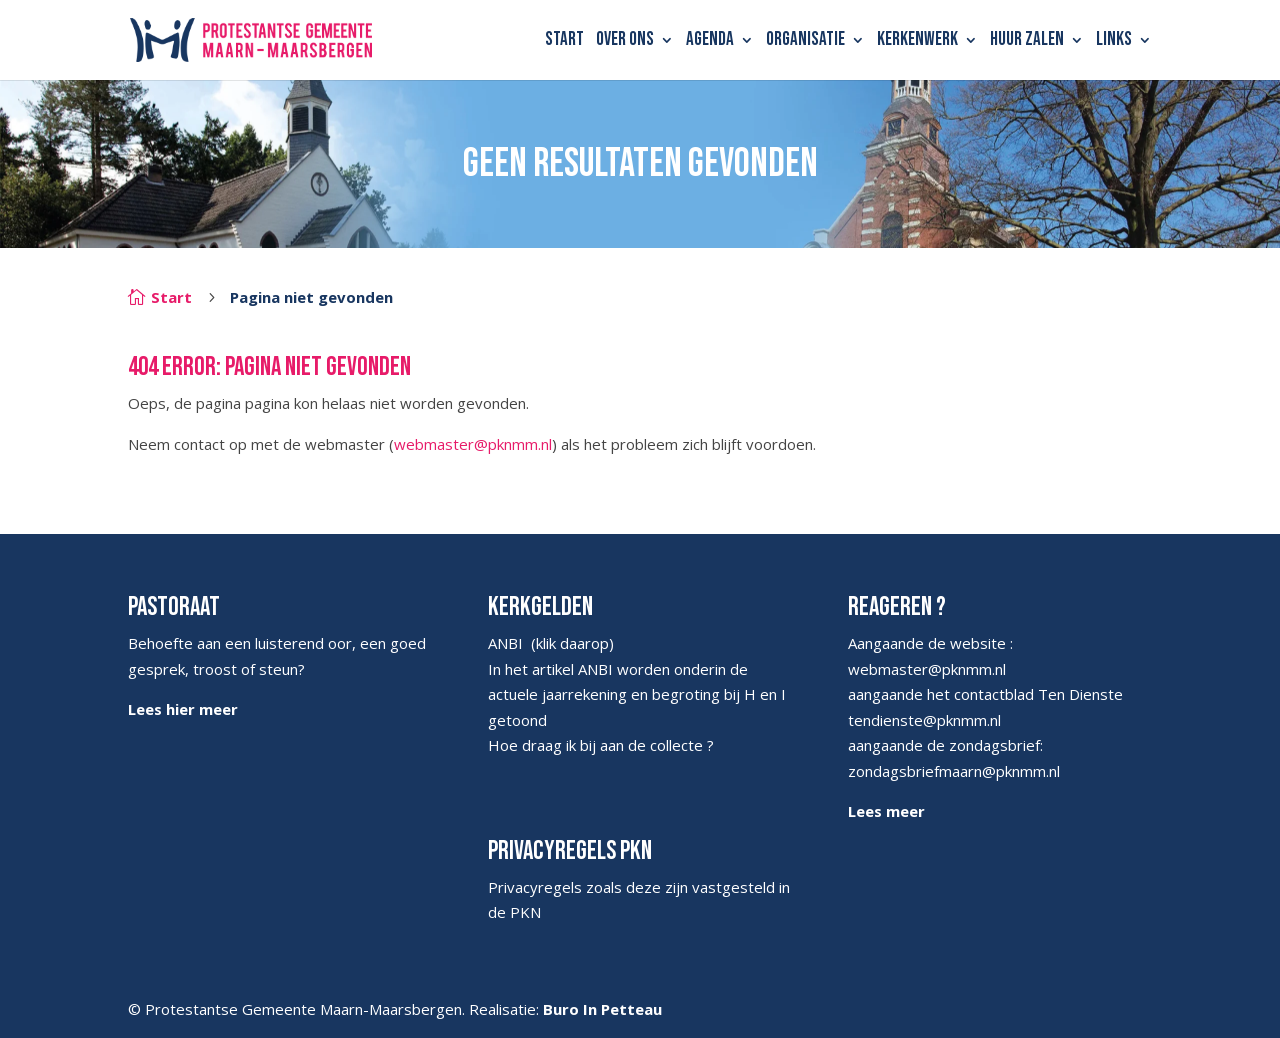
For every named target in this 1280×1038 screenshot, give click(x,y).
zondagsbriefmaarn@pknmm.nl (954, 771)
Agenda (710, 42)
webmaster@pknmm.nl (473, 444)
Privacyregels (535, 887)
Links (1114, 42)
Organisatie (805, 42)
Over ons (625, 42)
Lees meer (886, 811)
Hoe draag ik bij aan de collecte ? (601, 745)
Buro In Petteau (602, 1009)
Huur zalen (1027, 42)
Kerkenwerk (917, 42)
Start (564, 42)
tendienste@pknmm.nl (924, 720)
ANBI (505, 643)
